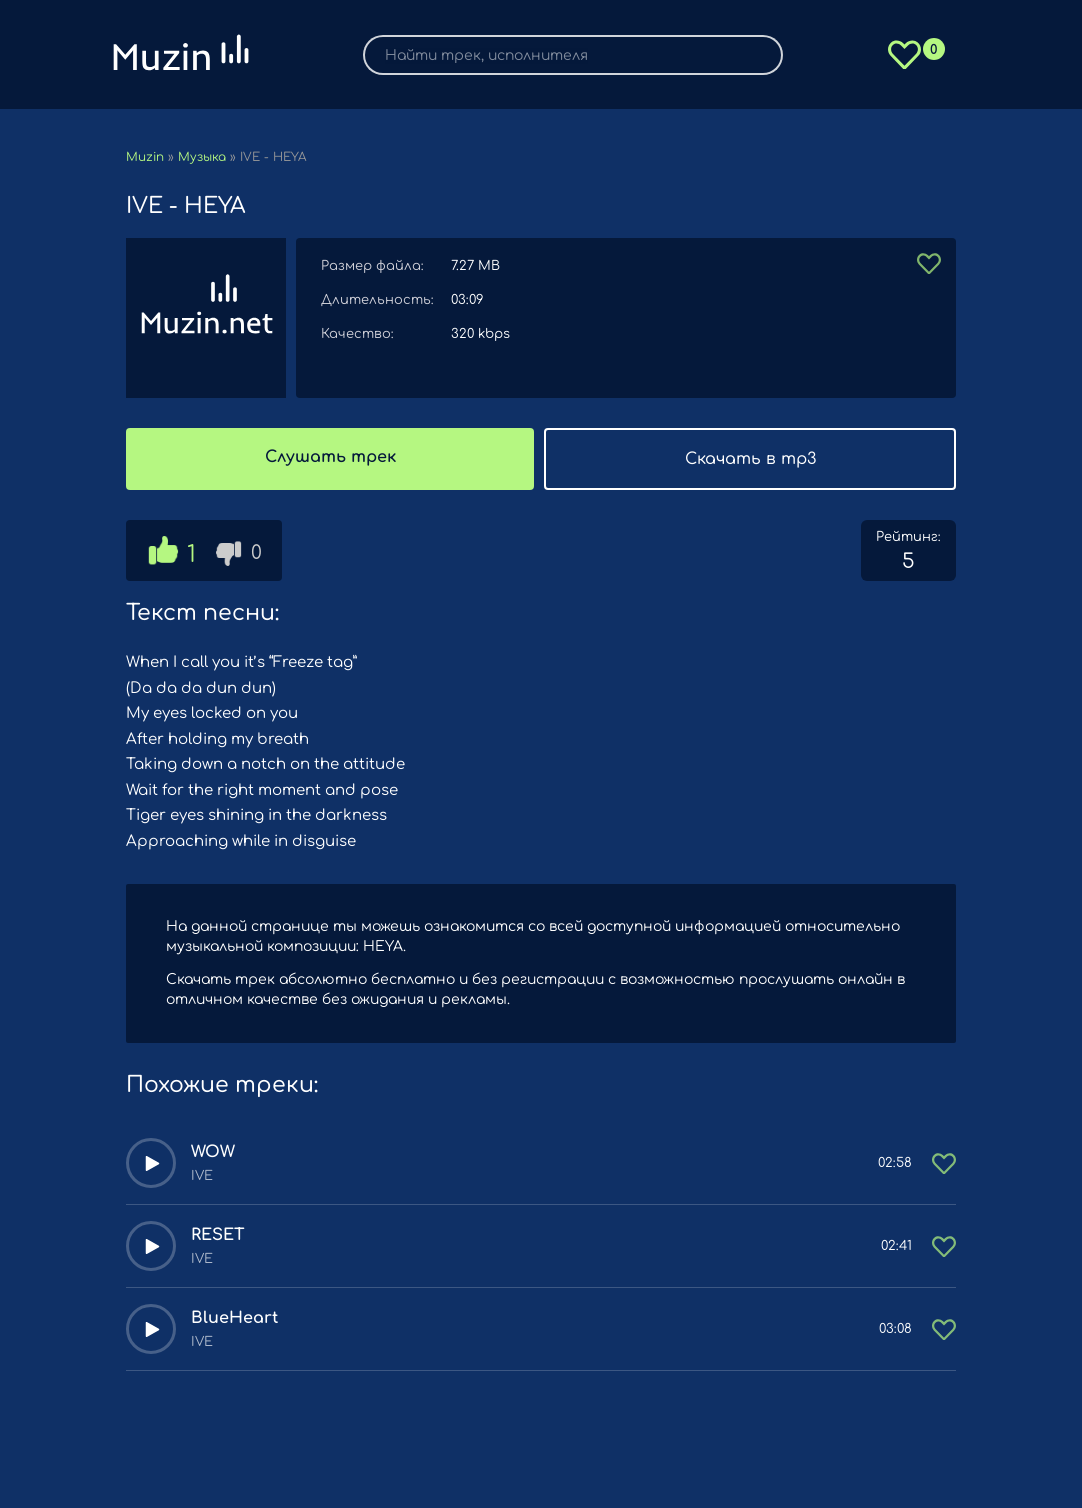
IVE (202, 1176)
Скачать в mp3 (750, 459)
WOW (213, 1152)
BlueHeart (234, 1318)
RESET (218, 1235)
